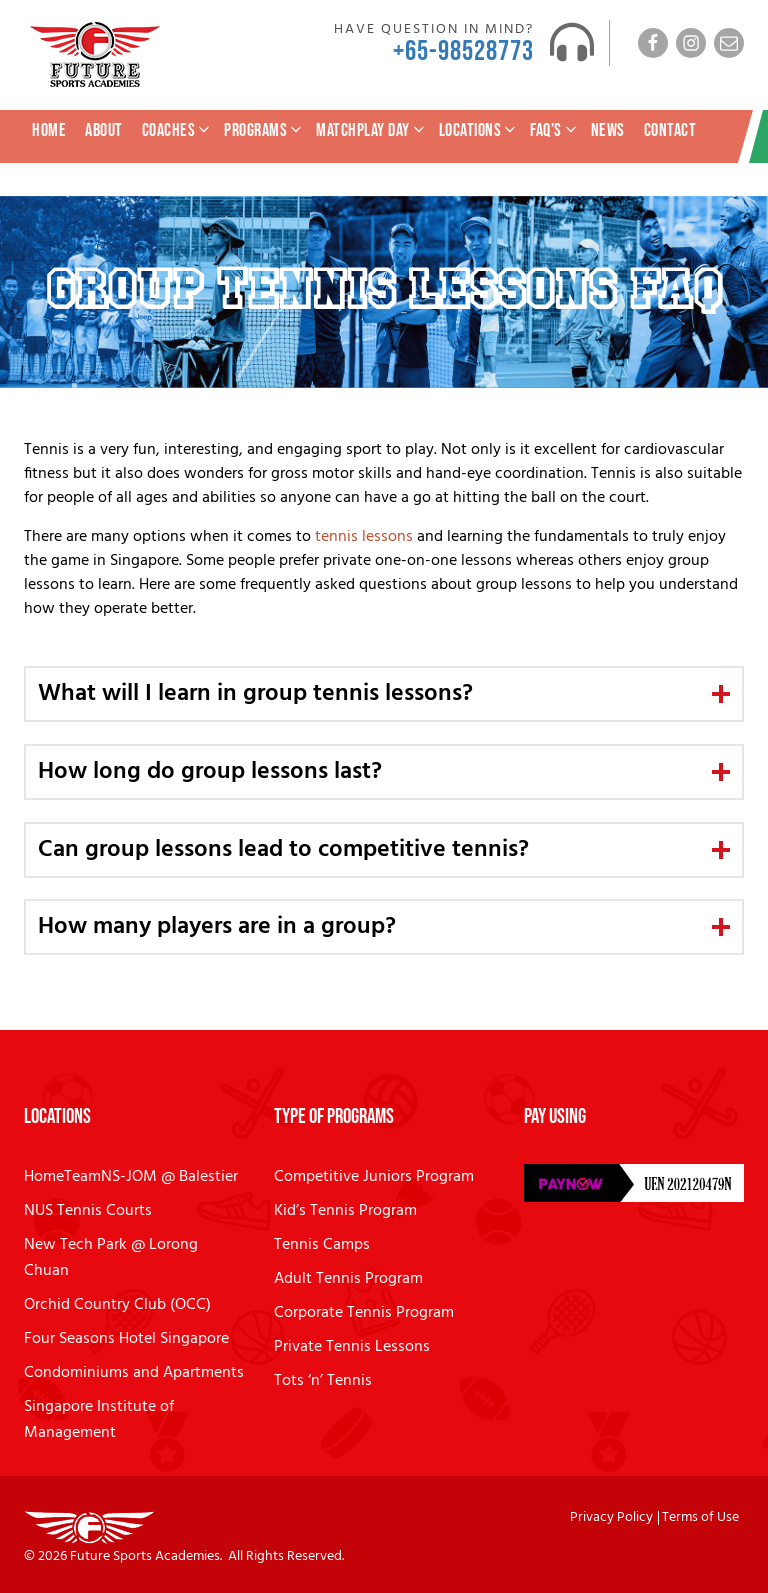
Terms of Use (700, 1517)
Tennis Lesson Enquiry (672, 172)
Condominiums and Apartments (134, 1373)
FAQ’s (555, 130)
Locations (479, 130)
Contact (670, 130)
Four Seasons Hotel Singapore (126, 1339)
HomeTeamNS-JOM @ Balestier (131, 1177)
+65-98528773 (463, 51)
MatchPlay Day (372, 130)
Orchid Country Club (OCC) (117, 1305)
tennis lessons (364, 537)
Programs (264, 130)
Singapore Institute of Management (99, 1420)
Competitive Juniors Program (374, 1177)
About (104, 130)
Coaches (178, 130)
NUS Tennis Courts (88, 1211)
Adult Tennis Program (348, 1279)
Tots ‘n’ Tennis (323, 1381)
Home (49, 130)
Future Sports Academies (145, 1556)
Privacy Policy (611, 1517)
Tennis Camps (322, 1245)
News (608, 130)
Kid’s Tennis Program (345, 1211)
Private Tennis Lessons (352, 1347)
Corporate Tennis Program (364, 1313)
